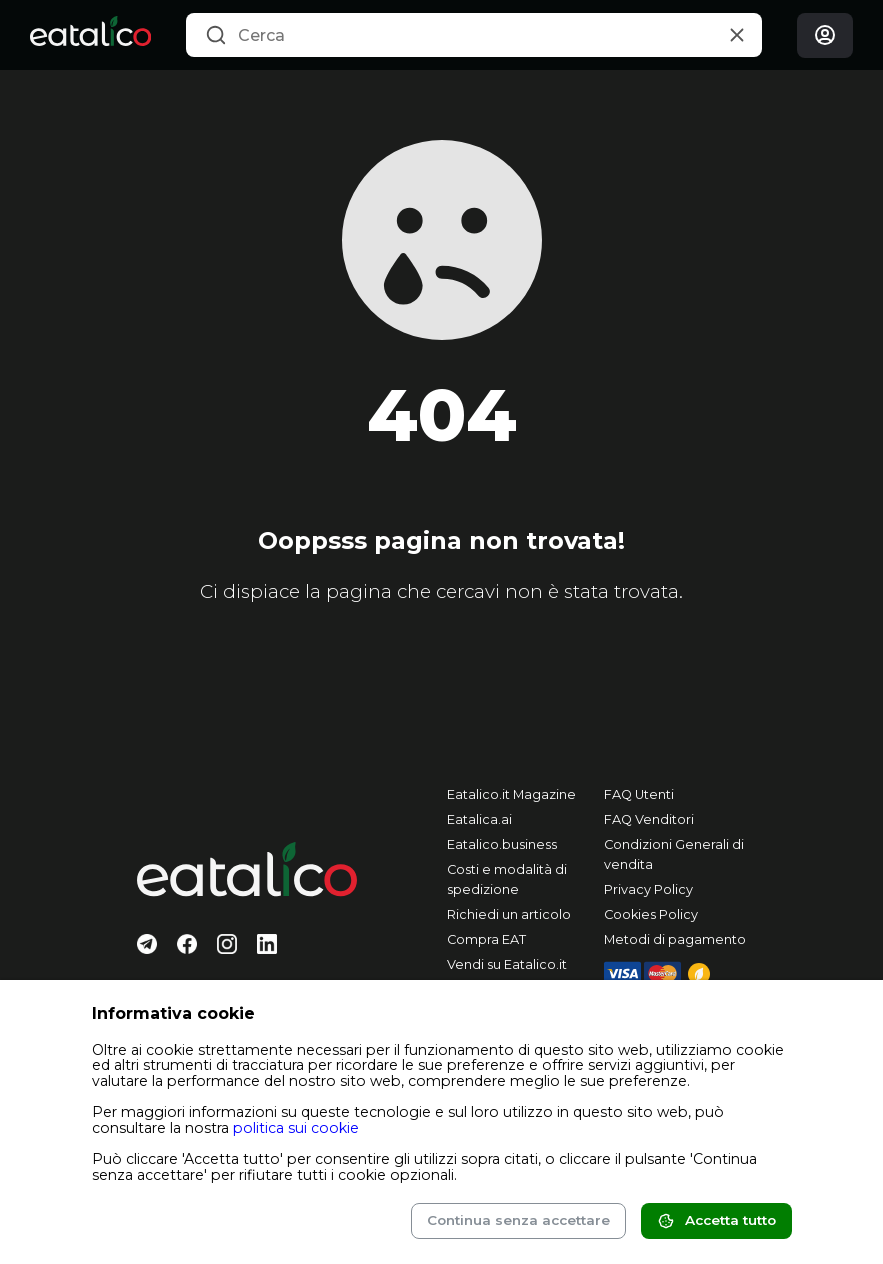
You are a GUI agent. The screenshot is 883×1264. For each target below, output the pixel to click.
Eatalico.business (502, 844)
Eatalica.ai (479, 819)
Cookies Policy (651, 914)
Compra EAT (486, 939)
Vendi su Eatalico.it (507, 964)
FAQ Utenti (639, 794)
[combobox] (474, 35)
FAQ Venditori (649, 819)
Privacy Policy (648, 889)
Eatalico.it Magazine (511, 794)
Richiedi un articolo (509, 914)
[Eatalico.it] (90, 35)
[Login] (825, 35)
